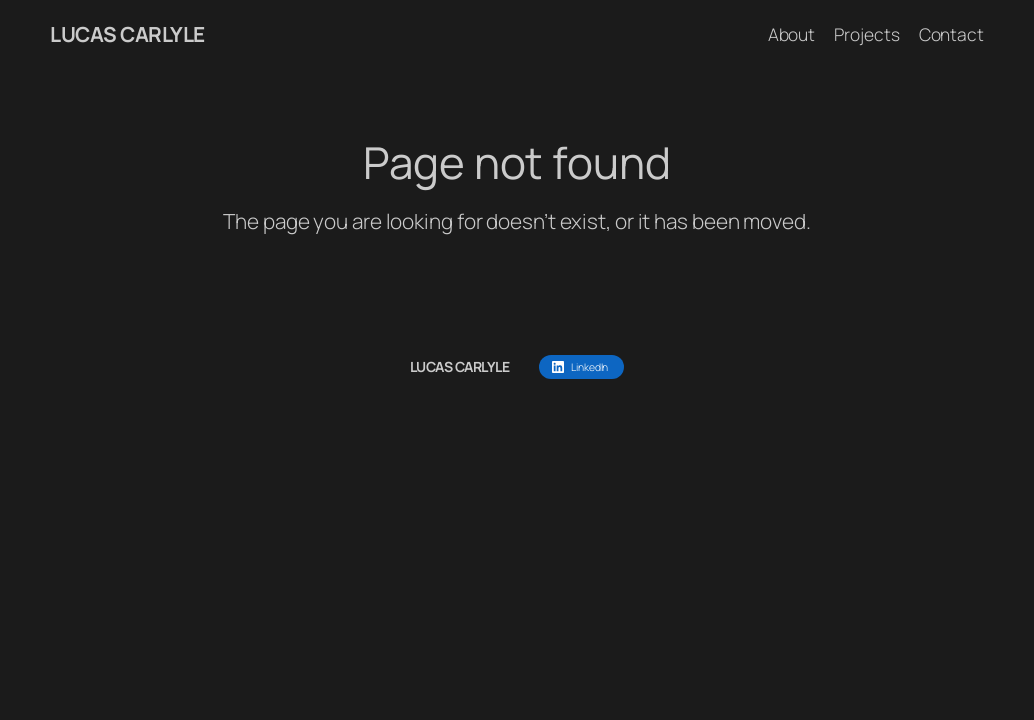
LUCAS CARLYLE (127, 34)
